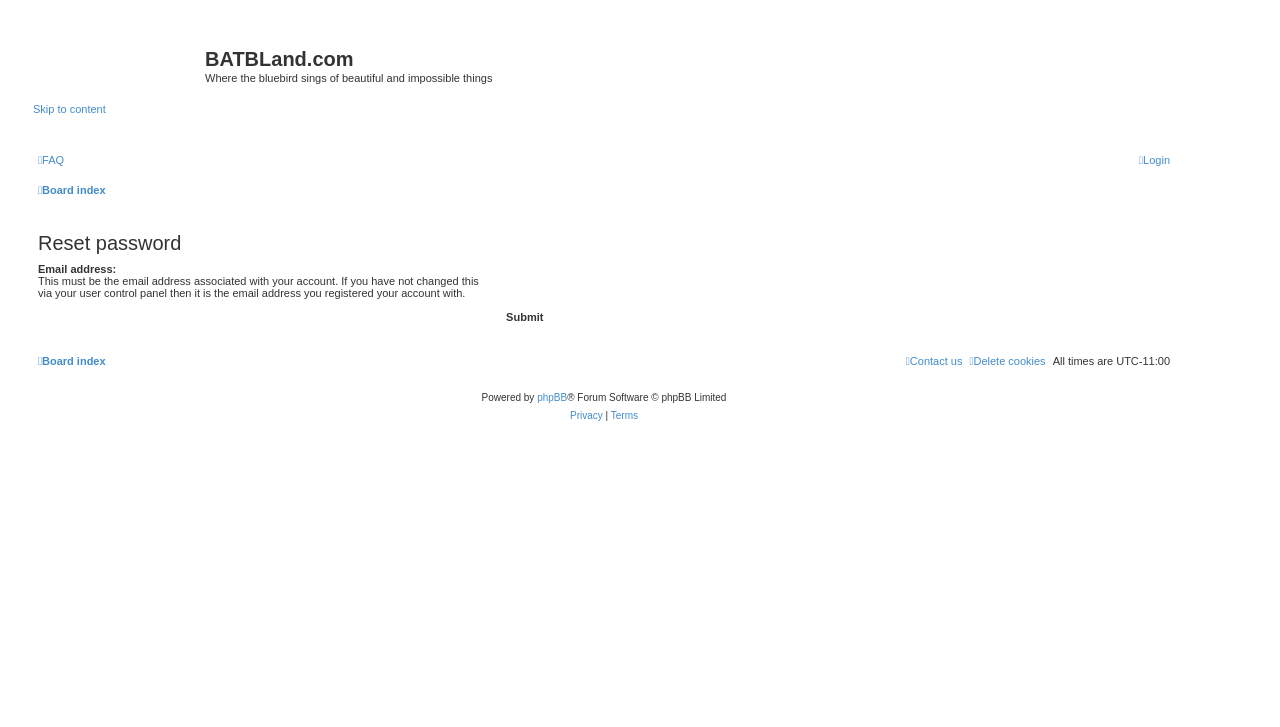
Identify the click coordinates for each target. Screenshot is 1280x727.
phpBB (552, 397)
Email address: (77, 269)
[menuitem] (51, 160)
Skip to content (69, 109)
